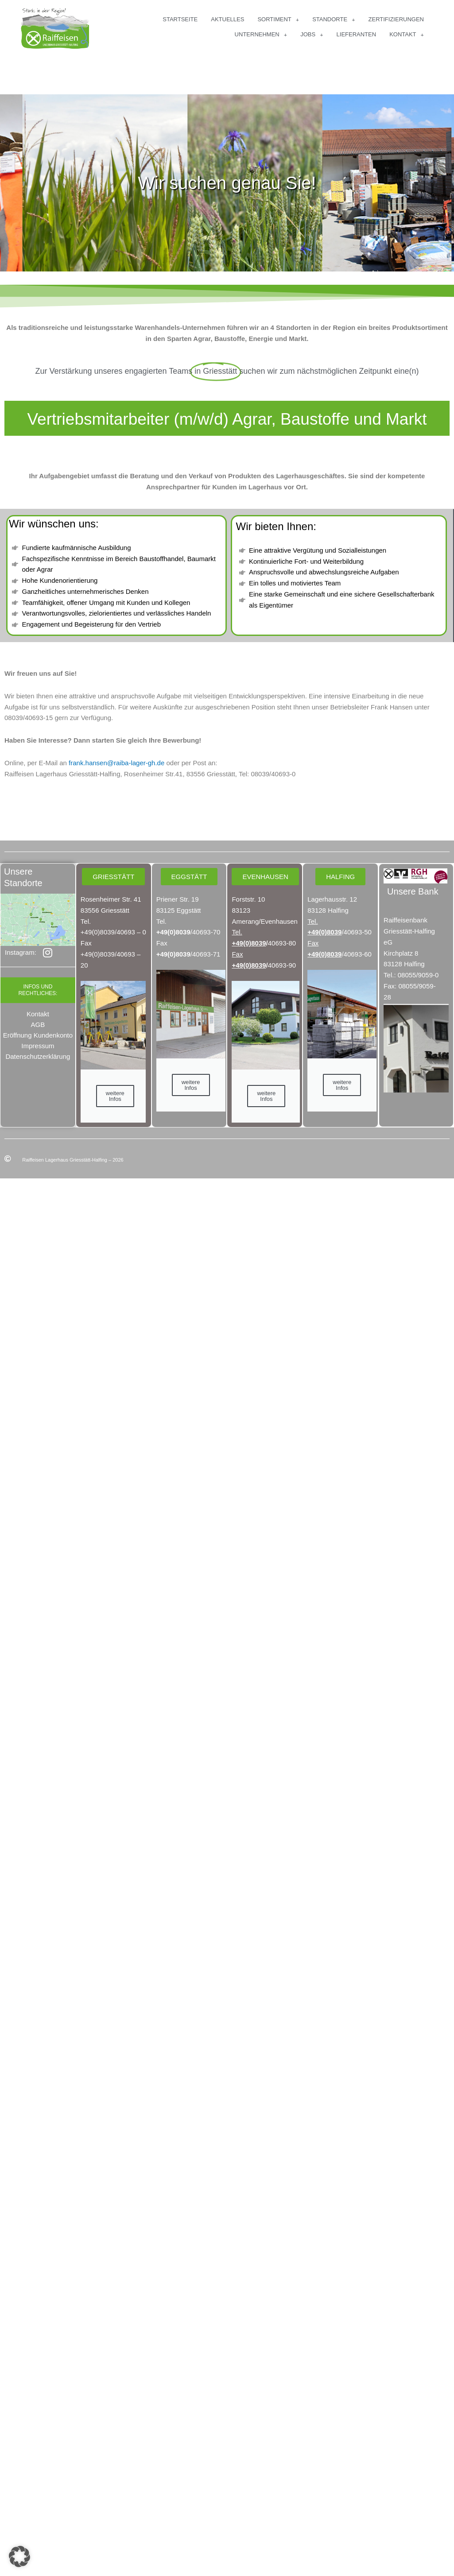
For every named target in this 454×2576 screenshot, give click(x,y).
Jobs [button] (311, 34)
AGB (38, 1024)
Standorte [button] (333, 19)
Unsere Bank (412, 891)
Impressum (37, 1046)
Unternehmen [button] (261, 34)
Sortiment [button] (278, 19)
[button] (19, 2556)
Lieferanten (356, 34)
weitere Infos (115, 1096)
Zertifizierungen (396, 19)
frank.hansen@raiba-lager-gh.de (116, 763)
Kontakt (38, 1014)
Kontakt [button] (406, 34)
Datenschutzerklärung (37, 1056)
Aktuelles (227, 19)
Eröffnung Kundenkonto (38, 1035)
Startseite (180, 19)
